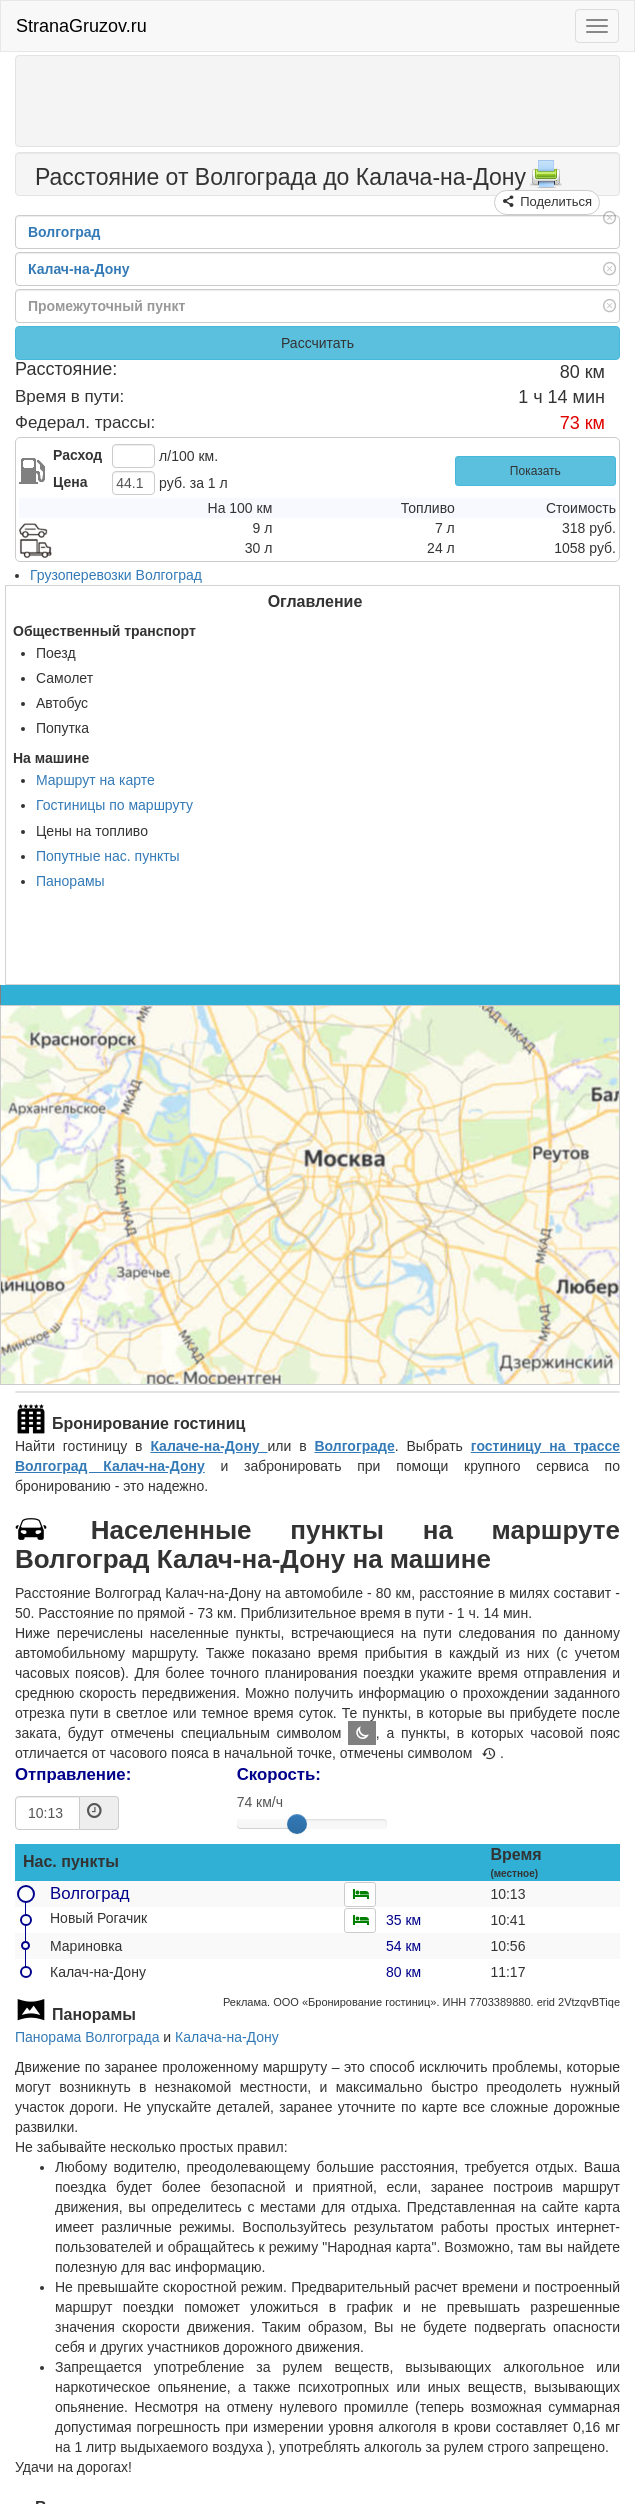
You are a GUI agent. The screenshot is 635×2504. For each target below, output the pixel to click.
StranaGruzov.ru (81, 26)
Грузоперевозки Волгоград (116, 575)
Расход (77, 455)
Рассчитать (317, 343)
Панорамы (70, 881)
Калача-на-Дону (227, 2037)
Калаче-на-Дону (208, 1446)
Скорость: (279, 1774)
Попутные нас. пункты (108, 856)
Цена (70, 482)
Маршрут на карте (95, 780)
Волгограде (354, 1446)
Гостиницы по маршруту (114, 805)
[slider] (297, 1824)
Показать (535, 471)
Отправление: (73, 1774)
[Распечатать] (546, 180)
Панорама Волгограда (87, 2037)
